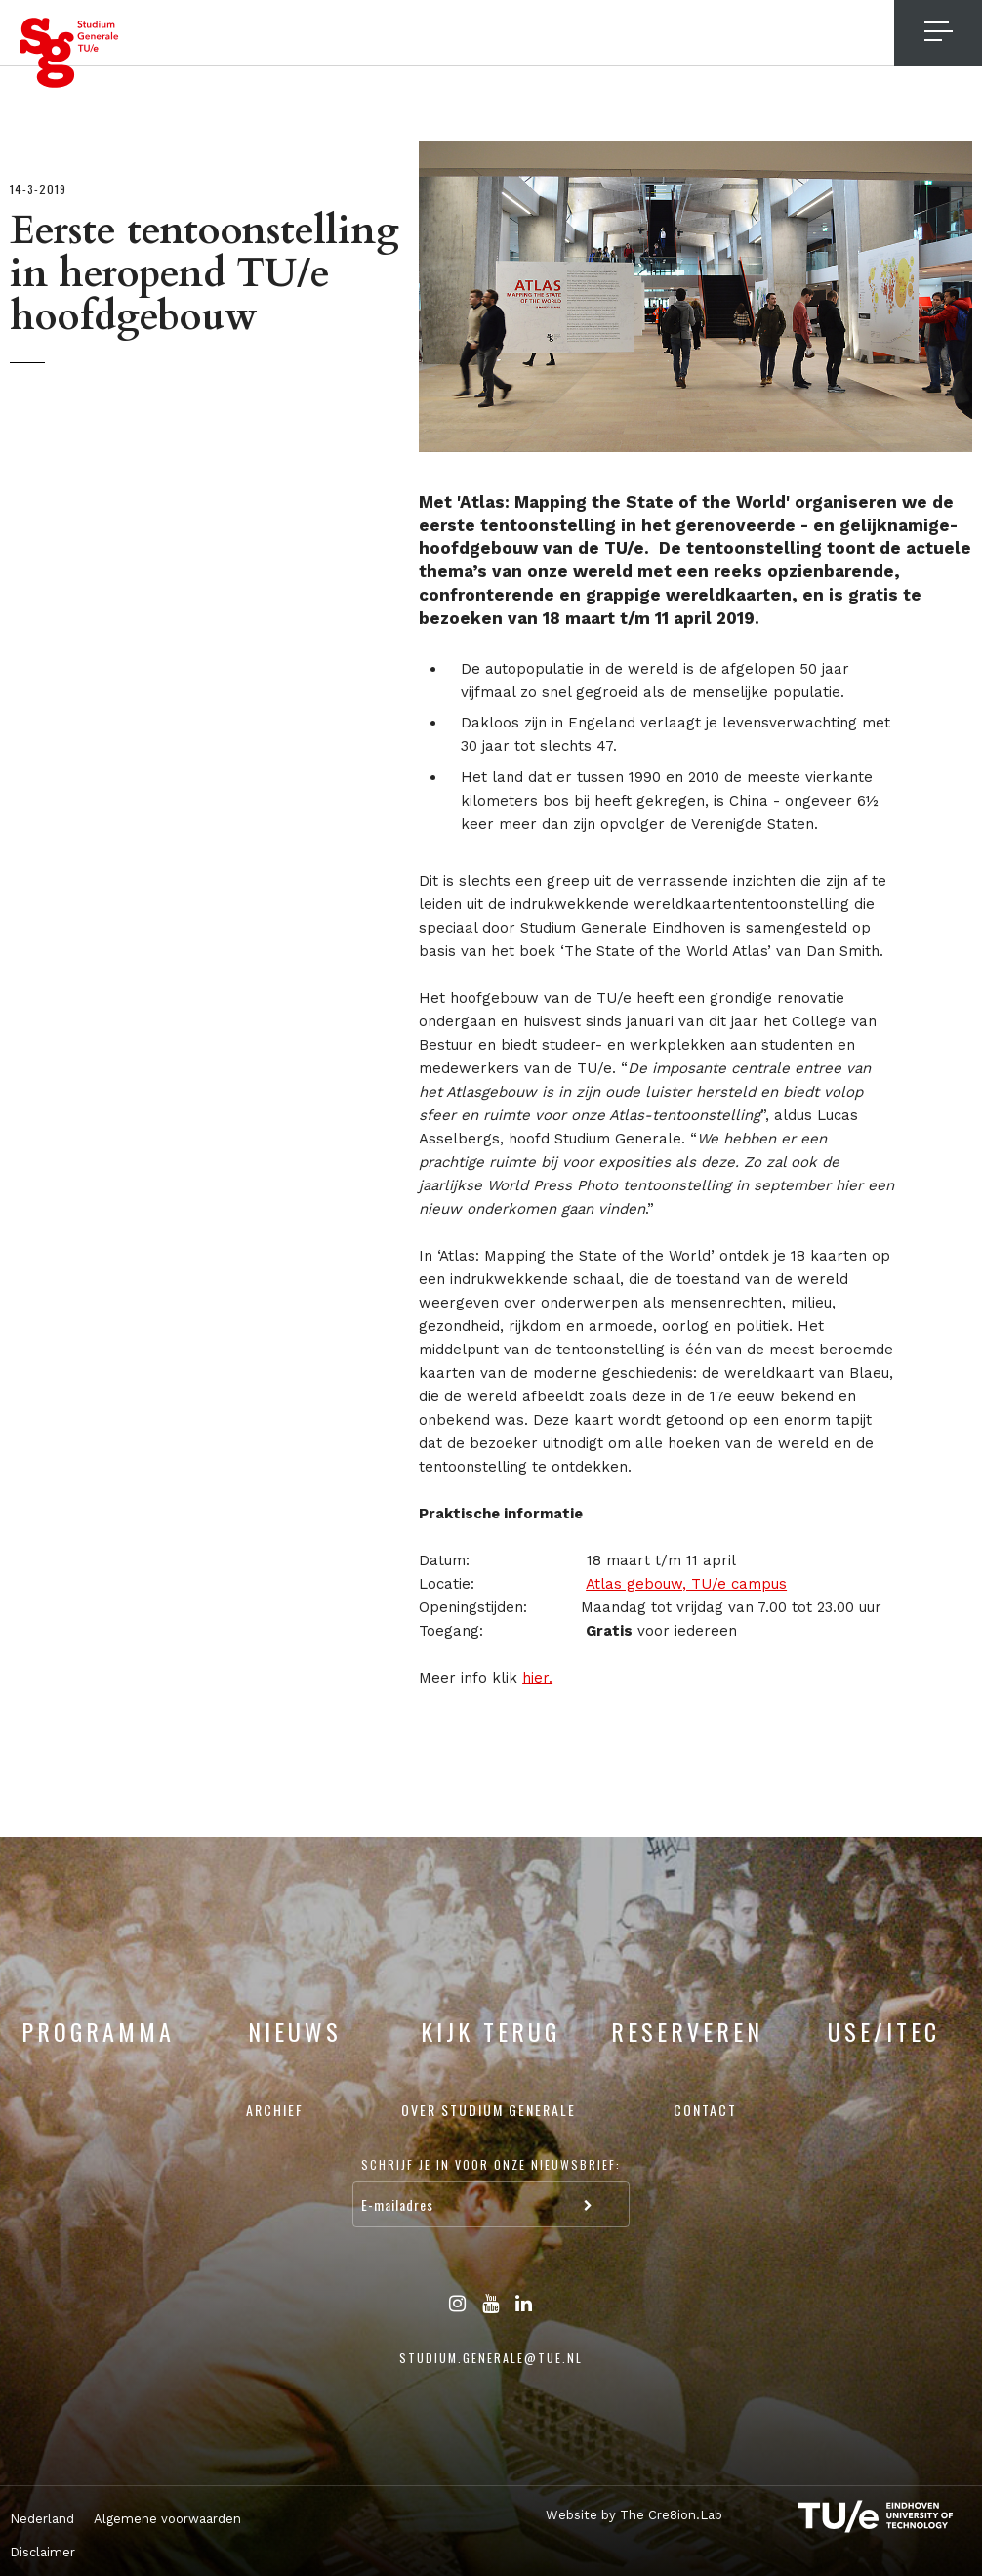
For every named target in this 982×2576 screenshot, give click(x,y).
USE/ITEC (884, 2031)
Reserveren (687, 2031)
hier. (537, 1677)
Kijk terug (490, 2031)
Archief (275, 2109)
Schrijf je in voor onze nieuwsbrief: (491, 2164)
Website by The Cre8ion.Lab (625, 2514)
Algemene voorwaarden (167, 2519)
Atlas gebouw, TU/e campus (686, 1584)
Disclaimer (42, 2552)
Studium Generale (69, 53)
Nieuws (295, 2031)
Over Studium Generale (488, 2109)
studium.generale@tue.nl (491, 2357)
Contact (705, 2109)
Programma (98, 2031)
